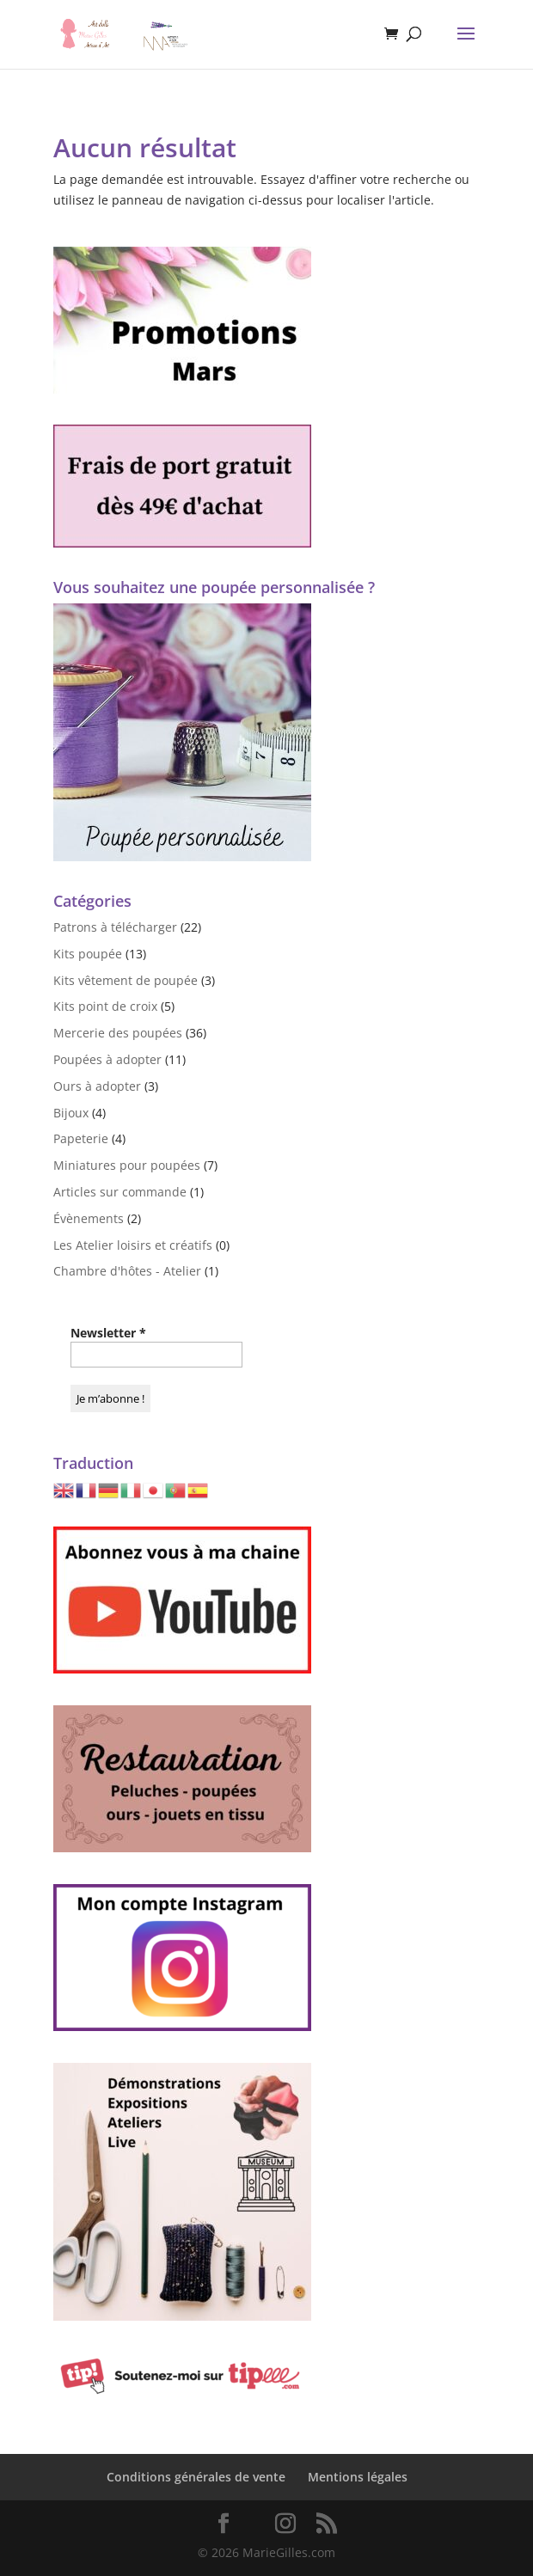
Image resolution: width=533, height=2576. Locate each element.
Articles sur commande (120, 1192)
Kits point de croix (105, 1006)
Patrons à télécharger (115, 927)
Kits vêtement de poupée (125, 980)
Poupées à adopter (107, 1059)
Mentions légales (357, 2477)
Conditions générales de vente (196, 2477)
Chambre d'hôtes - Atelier (127, 1271)
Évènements (88, 1218)
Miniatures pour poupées (126, 1165)
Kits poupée (87, 953)
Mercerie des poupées (117, 1033)
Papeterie (80, 1138)
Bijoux (71, 1112)
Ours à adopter (97, 1086)
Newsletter (108, 1333)
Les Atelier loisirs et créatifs (132, 1245)
